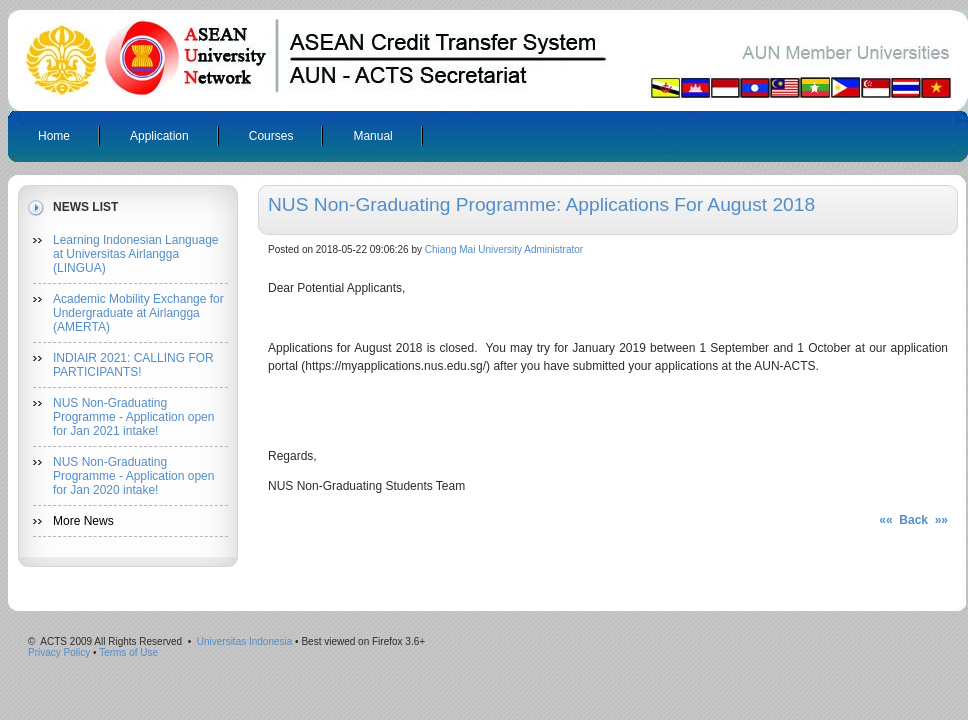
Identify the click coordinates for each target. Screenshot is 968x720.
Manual (372, 136)
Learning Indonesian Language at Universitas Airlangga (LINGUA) (135, 254)
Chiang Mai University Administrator (504, 249)
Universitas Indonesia (245, 641)
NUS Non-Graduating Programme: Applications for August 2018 (541, 204)
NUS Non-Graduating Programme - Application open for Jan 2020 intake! (133, 476)
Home (54, 136)
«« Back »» (913, 520)
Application (159, 136)
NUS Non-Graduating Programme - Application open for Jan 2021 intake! (133, 417)
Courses (271, 136)
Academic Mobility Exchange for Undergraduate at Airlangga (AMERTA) (138, 313)
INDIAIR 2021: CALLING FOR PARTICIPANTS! (133, 365)
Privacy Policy (59, 652)
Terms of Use (128, 652)
